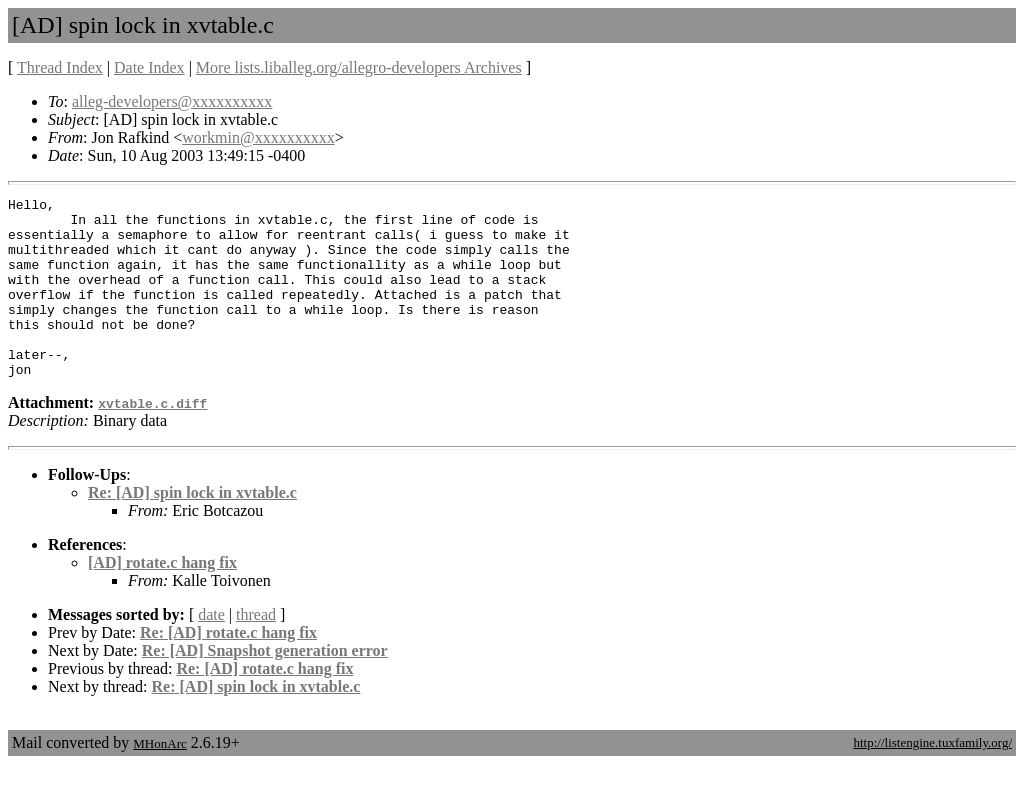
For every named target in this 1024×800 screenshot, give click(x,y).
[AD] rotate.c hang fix (162, 598)
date (211, 650)
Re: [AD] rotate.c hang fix (228, 668)
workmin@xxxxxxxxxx (258, 137)
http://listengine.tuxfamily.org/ (932, 778)
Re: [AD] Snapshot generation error (265, 686)
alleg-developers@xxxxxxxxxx (172, 101)
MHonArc (159, 779)
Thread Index (60, 67)
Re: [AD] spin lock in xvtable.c (192, 528)
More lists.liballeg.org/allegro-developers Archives (359, 67)
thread (256, 650)
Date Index (149, 67)
